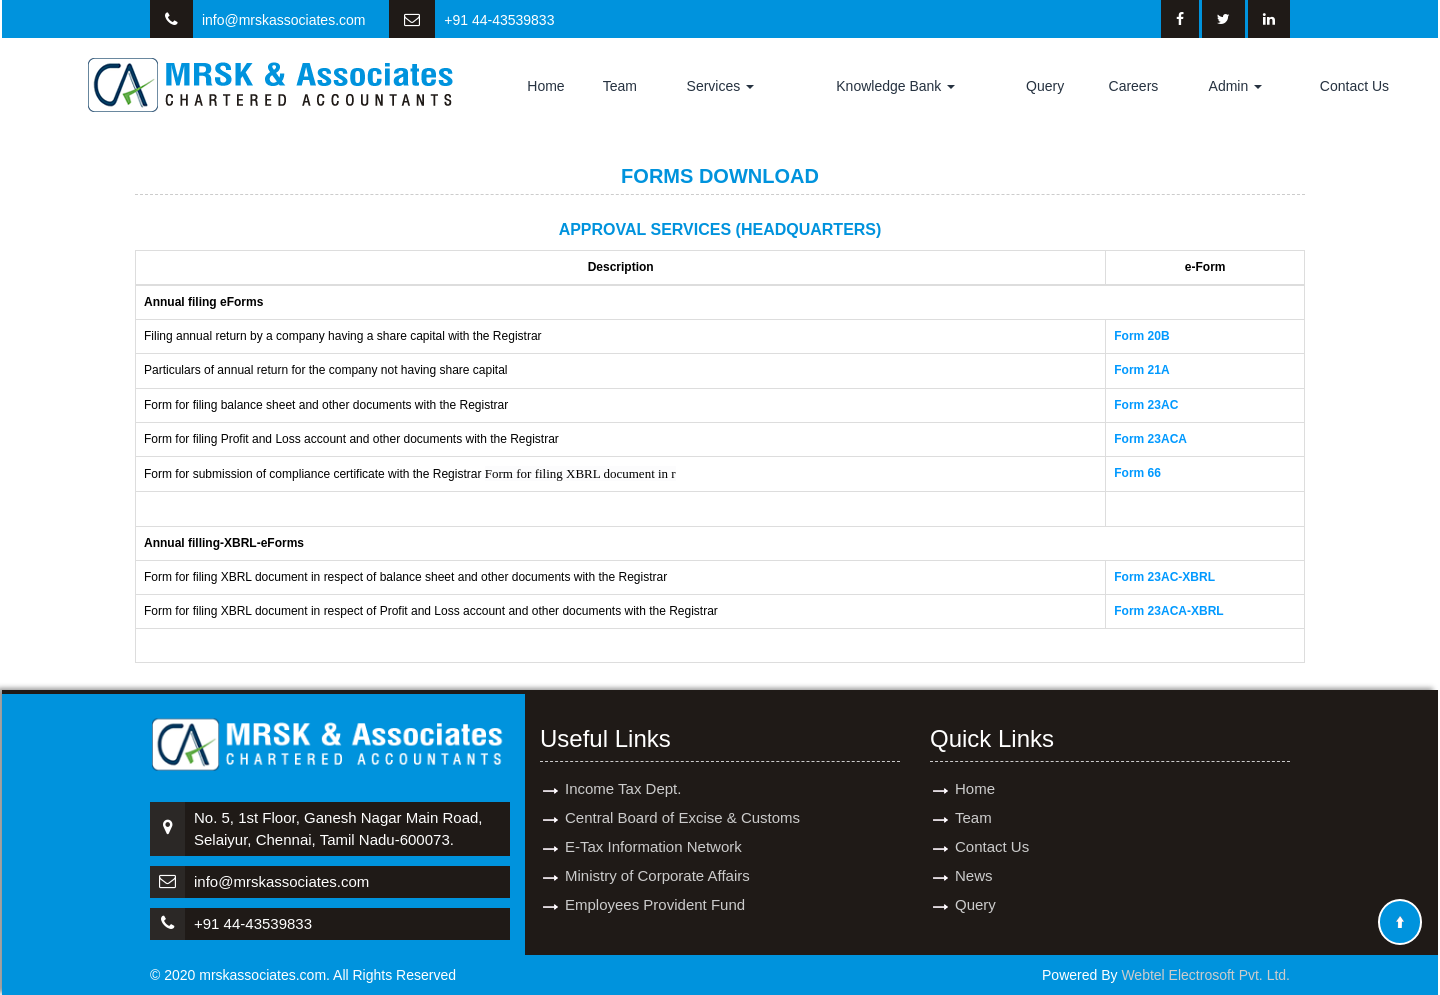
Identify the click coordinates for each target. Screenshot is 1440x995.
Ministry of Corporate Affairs (657, 851)
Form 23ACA (1150, 439)
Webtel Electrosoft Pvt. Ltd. (1205, 975)
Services (721, 86)
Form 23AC (1146, 405)
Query (1045, 86)
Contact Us (1354, 86)
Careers (1134, 86)
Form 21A (1141, 370)
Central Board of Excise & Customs (682, 793)
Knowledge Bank (895, 86)
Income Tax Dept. (623, 764)
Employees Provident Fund (655, 880)
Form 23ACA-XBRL (1168, 611)
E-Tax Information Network (653, 822)
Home (545, 86)
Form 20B (1141, 336)
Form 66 (1137, 473)
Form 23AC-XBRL (1164, 577)
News (974, 851)
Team (620, 86)
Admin (1236, 86)
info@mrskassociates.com (284, 20)
